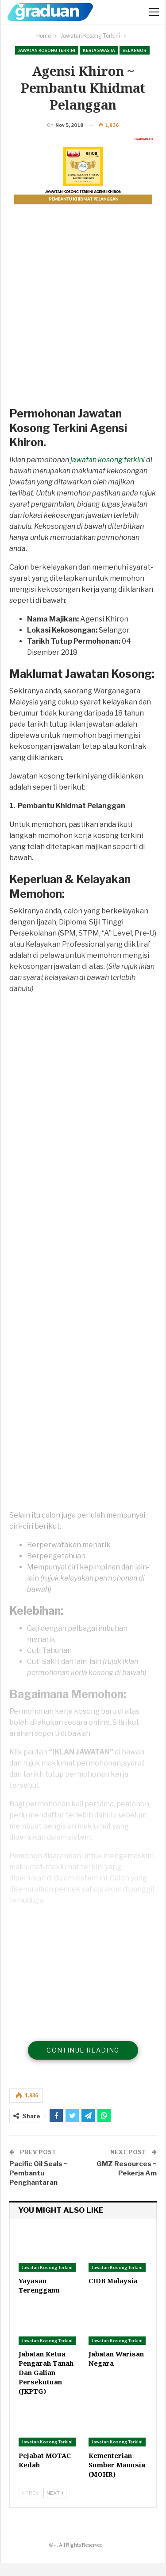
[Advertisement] (83, 327)
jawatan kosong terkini (107, 473)
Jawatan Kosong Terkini (46, 50)
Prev (30, 2506)
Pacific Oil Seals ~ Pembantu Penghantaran (38, 2186)
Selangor (135, 50)
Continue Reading (82, 2063)
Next (54, 2506)
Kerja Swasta (99, 50)
